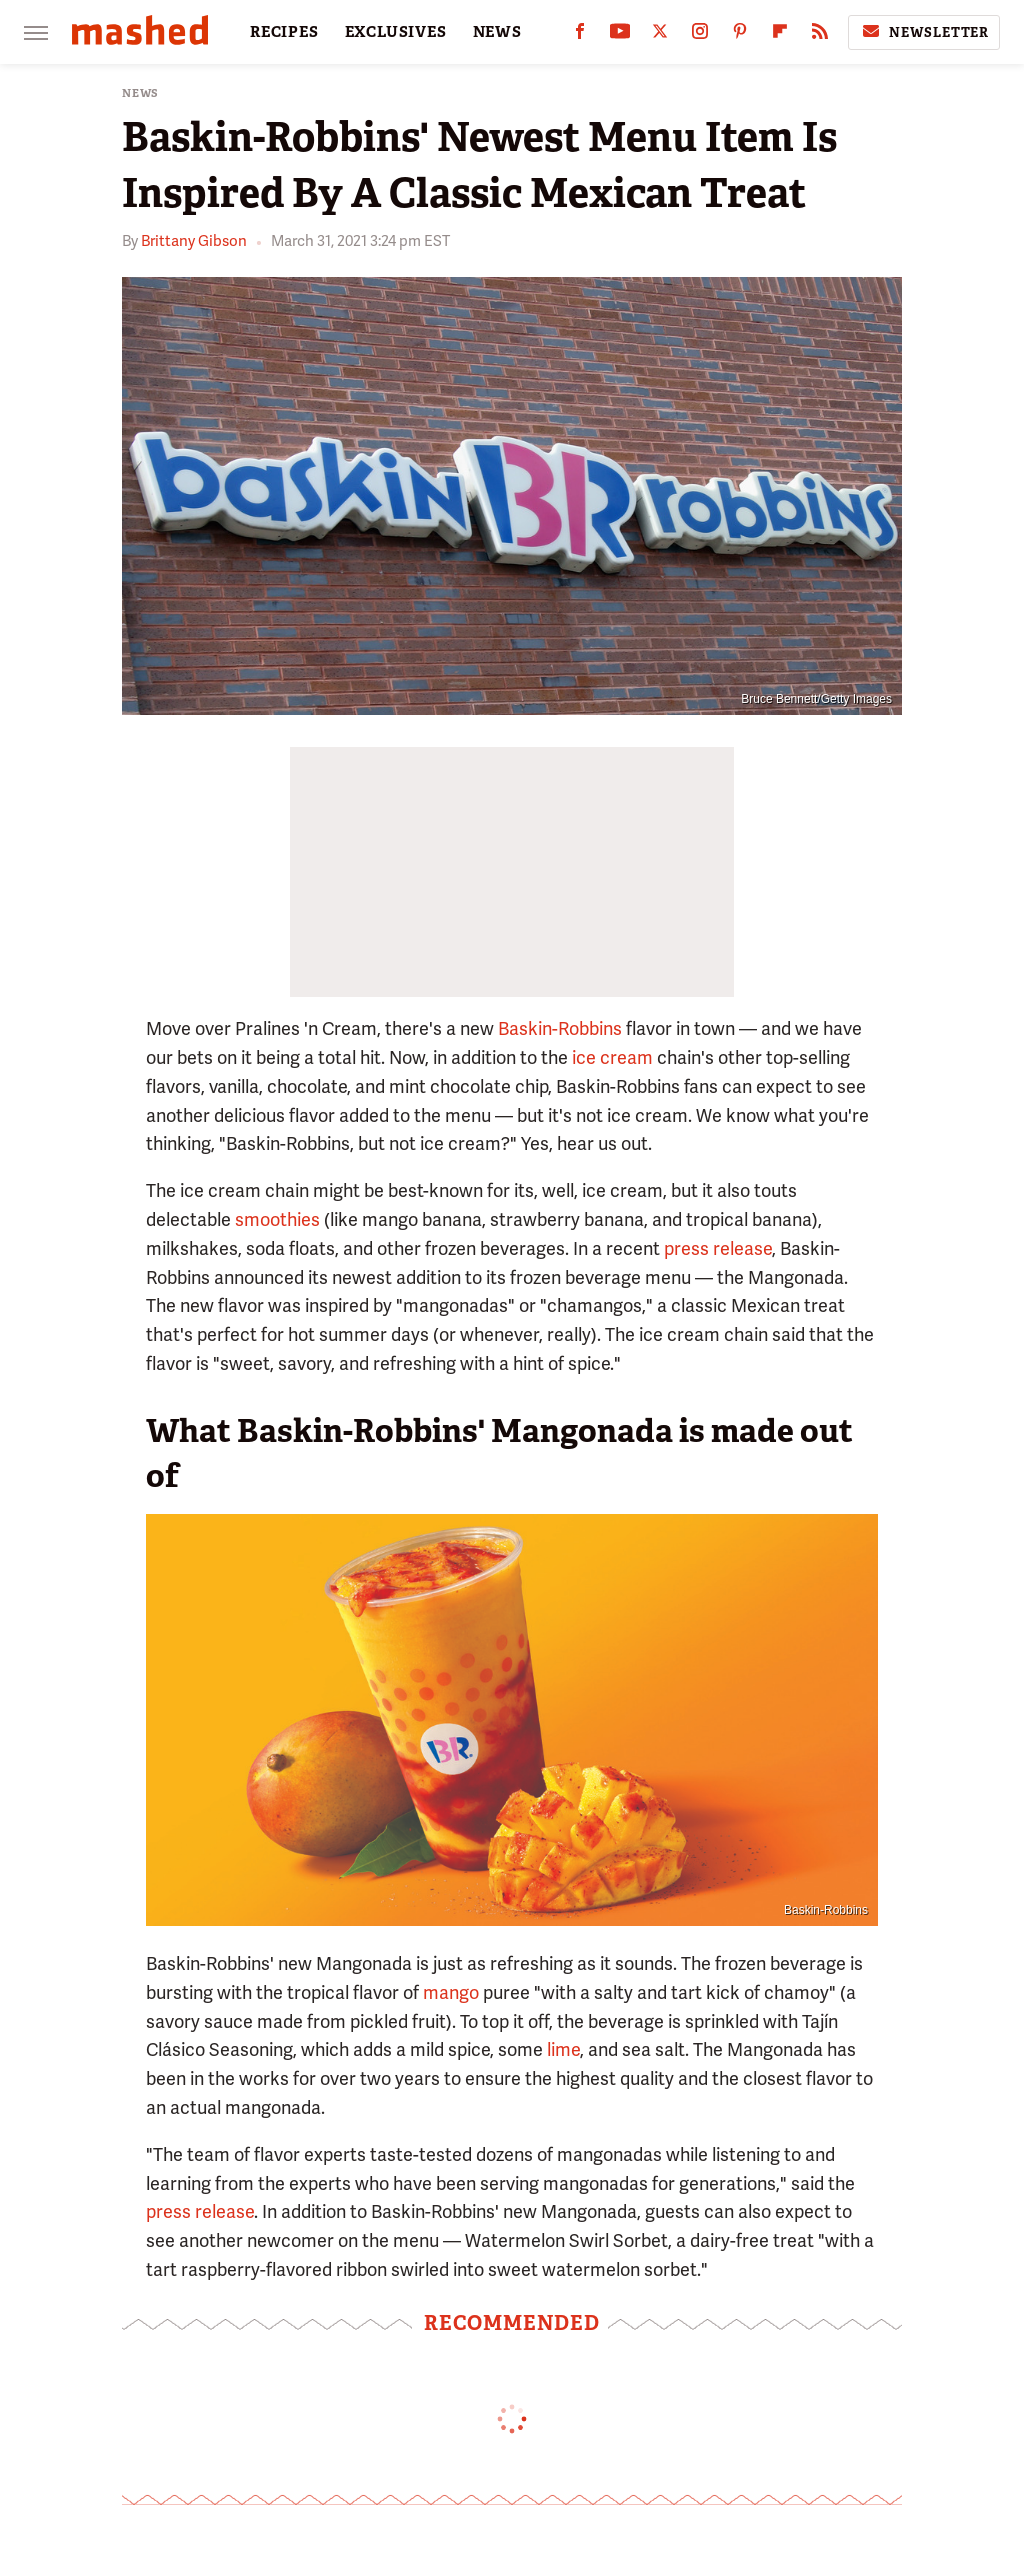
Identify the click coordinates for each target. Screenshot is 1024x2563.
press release (718, 1248)
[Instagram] (700, 35)
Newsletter (924, 32)
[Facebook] (580, 35)
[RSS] (820, 35)
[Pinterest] (740, 35)
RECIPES (284, 32)
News (140, 93)
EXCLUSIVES (396, 32)
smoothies (277, 1219)
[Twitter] (660, 35)
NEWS (497, 32)
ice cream (612, 1057)
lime (563, 2049)
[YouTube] (620, 35)
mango (451, 1992)
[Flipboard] (780, 35)
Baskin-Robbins (560, 1028)
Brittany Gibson (194, 241)
